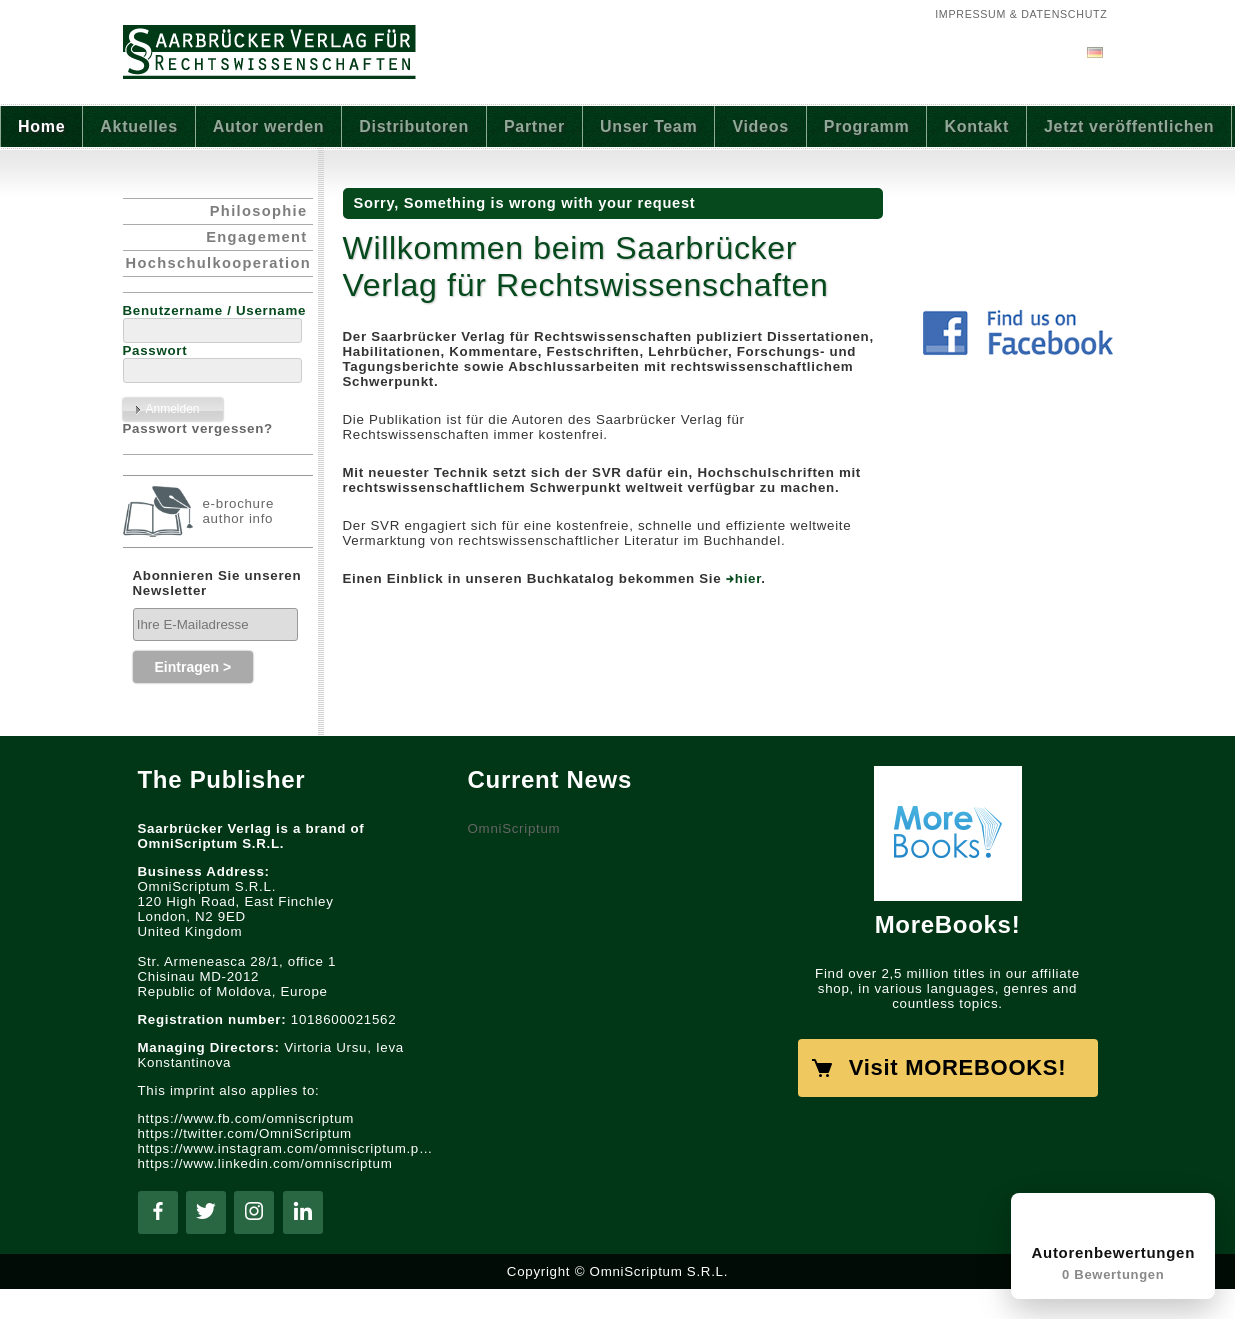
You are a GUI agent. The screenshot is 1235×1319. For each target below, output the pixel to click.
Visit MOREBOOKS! (957, 1067)
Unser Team (648, 126)
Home (41, 126)
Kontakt (976, 126)
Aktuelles (138, 126)
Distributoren (414, 126)
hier (748, 578)
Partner (534, 126)
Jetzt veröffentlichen (1129, 126)
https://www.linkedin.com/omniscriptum (265, 1163)
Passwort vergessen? (198, 428)
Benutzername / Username (215, 310)
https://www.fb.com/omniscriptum (246, 1118)
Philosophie (259, 211)
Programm (867, 126)
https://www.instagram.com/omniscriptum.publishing (288, 1148)
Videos (760, 126)
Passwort (155, 350)
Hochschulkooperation (218, 263)
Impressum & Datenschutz (1021, 14)
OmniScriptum (514, 828)
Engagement (256, 237)
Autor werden (269, 126)
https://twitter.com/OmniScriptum (245, 1133)
